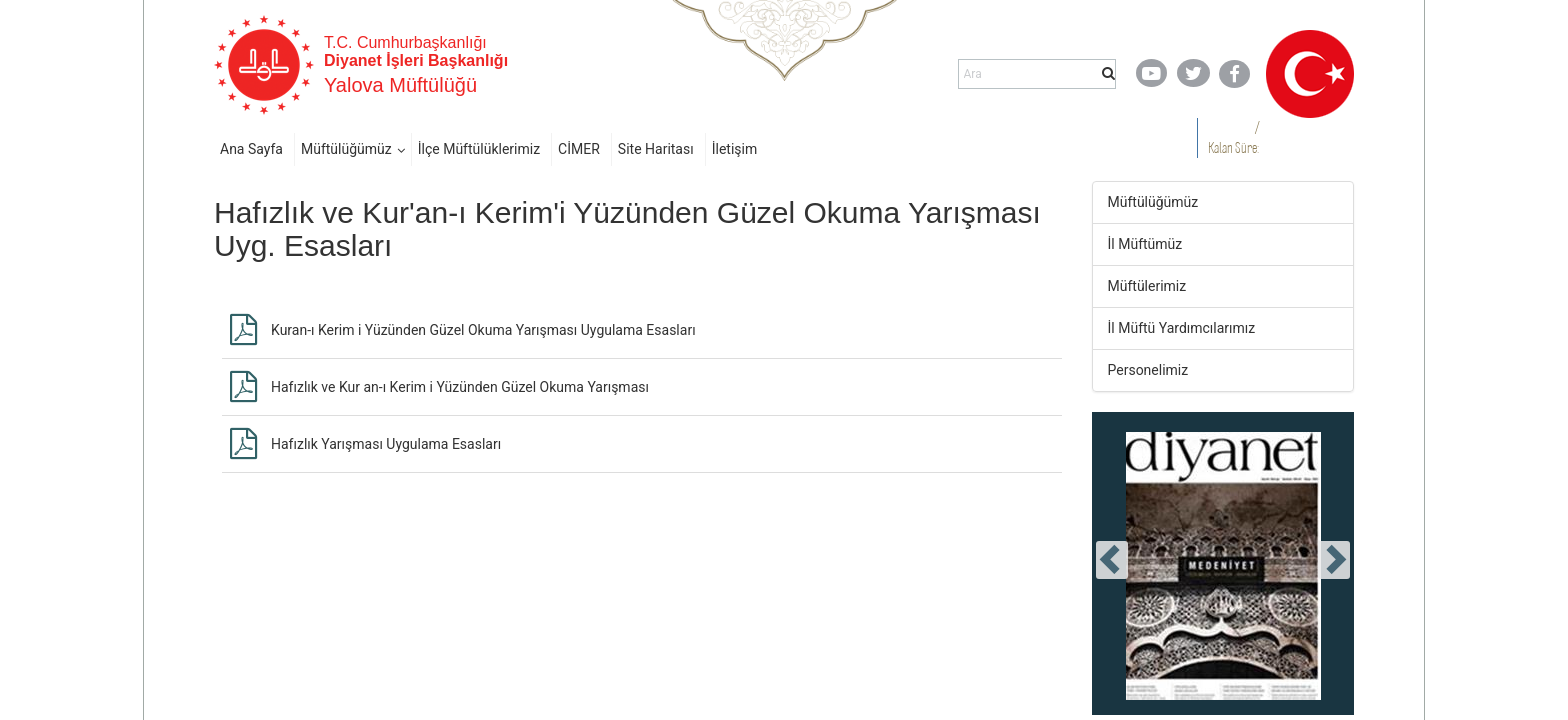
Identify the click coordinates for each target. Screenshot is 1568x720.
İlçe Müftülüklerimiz (479, 149)
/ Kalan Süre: (1233, 137)
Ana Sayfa (251, 149)
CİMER (579, 149)
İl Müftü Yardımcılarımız (1182, 328)
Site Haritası (656, 149)
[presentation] (1112, 560)
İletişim (735, 149)
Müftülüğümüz (346, 149)
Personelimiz (1148, 370)
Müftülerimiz (1147, 286)
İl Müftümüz (1145, 244)
